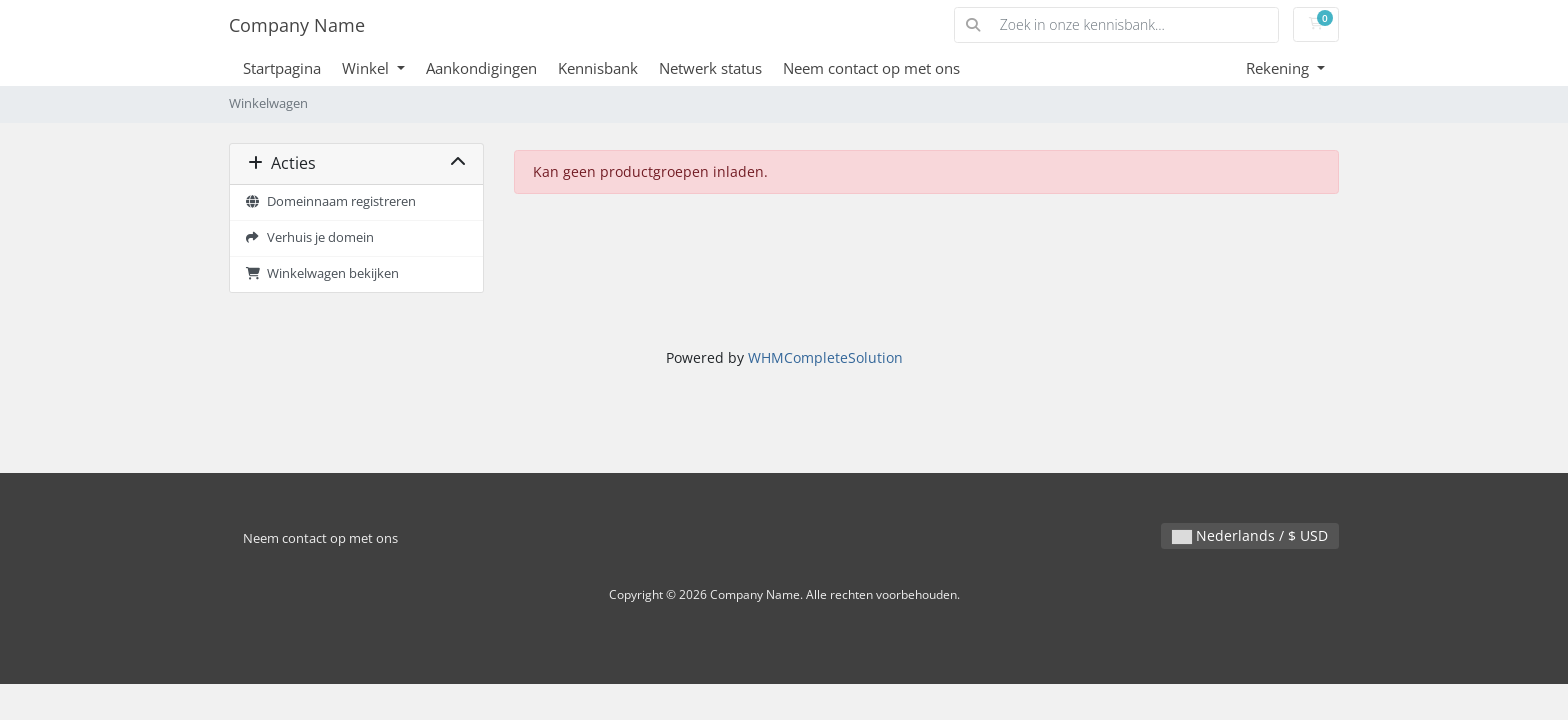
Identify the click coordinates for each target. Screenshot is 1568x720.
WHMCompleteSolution (825, 357)
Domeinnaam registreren (330, 201)
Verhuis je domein (309, 237)
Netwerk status (710, 68)
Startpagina (282, 68)
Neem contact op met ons (871, 68)
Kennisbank (598, 68)
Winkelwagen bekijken (322, 273)
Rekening (1279, 68)
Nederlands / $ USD (1250, 535)
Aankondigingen (481, 68)
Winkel (367, 68)
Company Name (297, 25)
